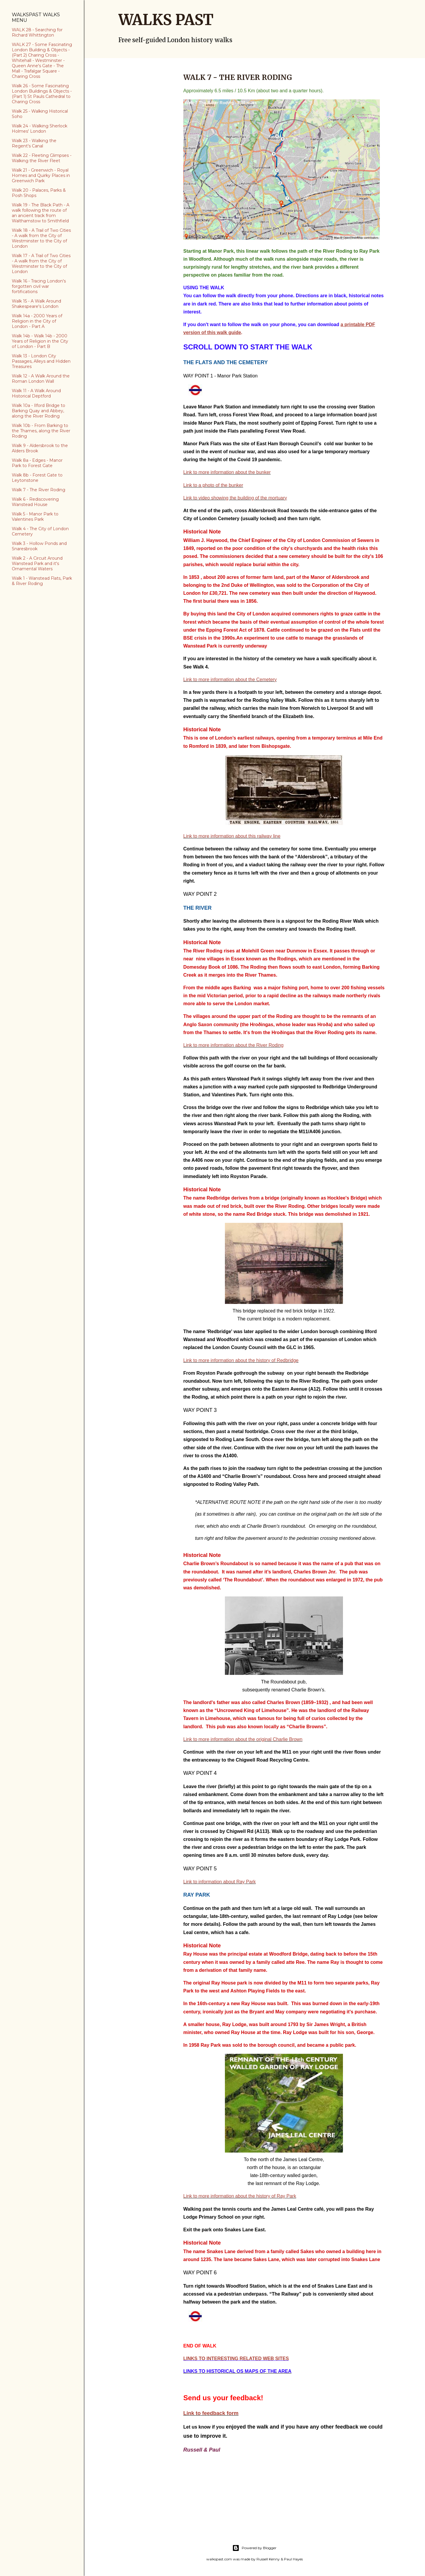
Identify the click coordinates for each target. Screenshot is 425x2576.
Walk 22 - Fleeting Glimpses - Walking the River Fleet (41, 158)
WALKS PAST (165, 20)
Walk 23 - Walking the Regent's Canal (34, 143)
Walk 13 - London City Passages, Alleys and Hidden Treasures (41, 361)
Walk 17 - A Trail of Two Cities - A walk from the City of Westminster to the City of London (41, 263)
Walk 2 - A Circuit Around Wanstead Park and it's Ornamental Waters (37, 563)
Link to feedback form (210, 2413)
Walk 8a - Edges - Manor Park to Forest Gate (37, 463)
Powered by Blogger (254, 2548)
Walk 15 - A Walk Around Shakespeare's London (36, 303)
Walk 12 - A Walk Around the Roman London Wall (41, 378)
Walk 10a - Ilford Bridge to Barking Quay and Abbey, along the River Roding (38, 411)
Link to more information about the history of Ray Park (239, 2196)
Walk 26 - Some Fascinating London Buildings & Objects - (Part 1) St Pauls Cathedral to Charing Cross (42, 93)
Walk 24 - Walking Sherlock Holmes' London (39, 128)
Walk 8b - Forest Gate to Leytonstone (37, 477)
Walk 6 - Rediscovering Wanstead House (35, 502)
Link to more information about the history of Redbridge (240, 1360)
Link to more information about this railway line (231, 836)
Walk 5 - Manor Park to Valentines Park (35, 516)
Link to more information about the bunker (227, 472)
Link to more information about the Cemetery (230, 679)
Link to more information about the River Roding (233, 1045)
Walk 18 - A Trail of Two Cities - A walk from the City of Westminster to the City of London (41, 238)
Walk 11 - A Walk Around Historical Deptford (36, 393)
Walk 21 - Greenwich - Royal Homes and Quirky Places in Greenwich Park (41, 175)
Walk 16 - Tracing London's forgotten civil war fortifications (39, 286)
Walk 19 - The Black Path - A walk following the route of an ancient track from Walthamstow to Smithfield (40, 213)
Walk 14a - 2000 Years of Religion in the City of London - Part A (37, 321)
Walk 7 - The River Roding (38, 489)
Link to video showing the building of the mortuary (235, 497)
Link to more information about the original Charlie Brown (243, 1739)
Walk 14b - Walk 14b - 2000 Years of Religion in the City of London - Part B (40, 341)
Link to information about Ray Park (219, 1881)
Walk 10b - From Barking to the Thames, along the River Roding (41, 431)
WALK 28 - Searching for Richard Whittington (37, 32)
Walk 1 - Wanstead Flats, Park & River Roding (42, 581)
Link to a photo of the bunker (213, 485)
